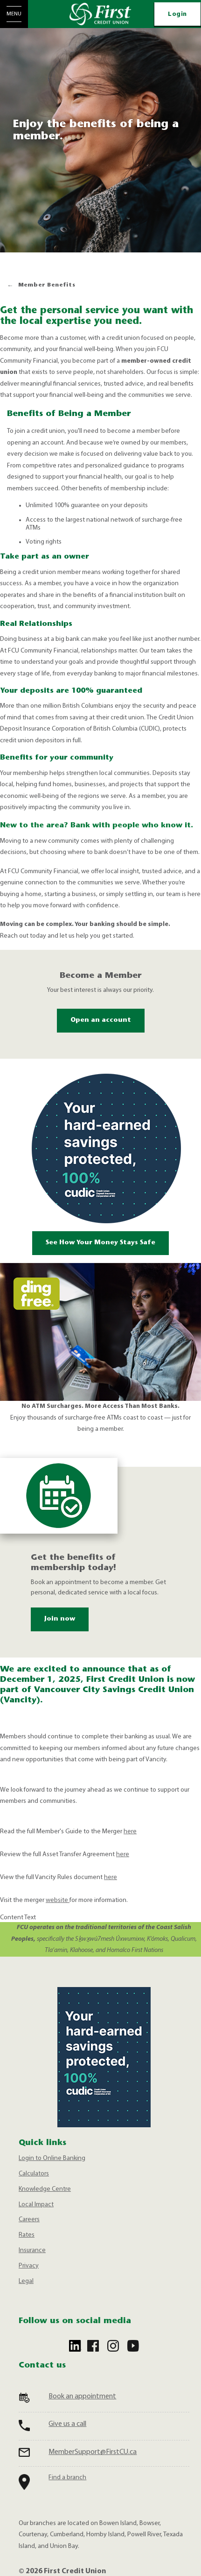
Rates (27, 2235)
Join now (53, 1619)
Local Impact (36, 2204)
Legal (26, 2281)
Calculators (34, 2173)
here (130, 1831)
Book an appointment (82, 2396)
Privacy (29, 2265)
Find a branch (67, 2477)
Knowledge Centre (45, 2189)
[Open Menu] (14, 14)
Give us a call (67, 2424)
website (57, 1900)
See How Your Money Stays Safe (100, 1243)
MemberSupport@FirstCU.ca (93, 2452)
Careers (29, 2219)
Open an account (100, 1020)
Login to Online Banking (52, 2158)
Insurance (32, 2250)
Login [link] (177, 14)
